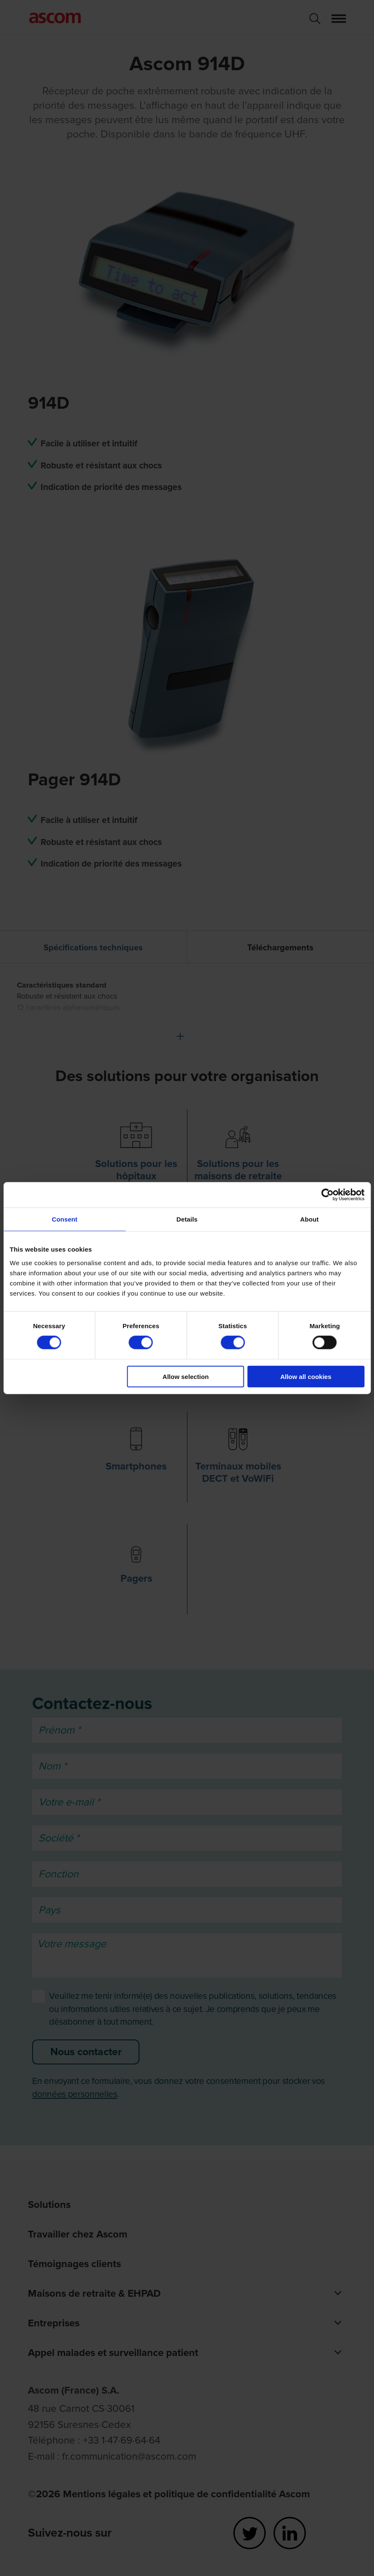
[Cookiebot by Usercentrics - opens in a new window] (327, 1195)
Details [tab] (187, 1219)
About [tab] (309, 1219)
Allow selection (186, 1376)
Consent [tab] (64, 1219)
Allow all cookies (305, 1376)
